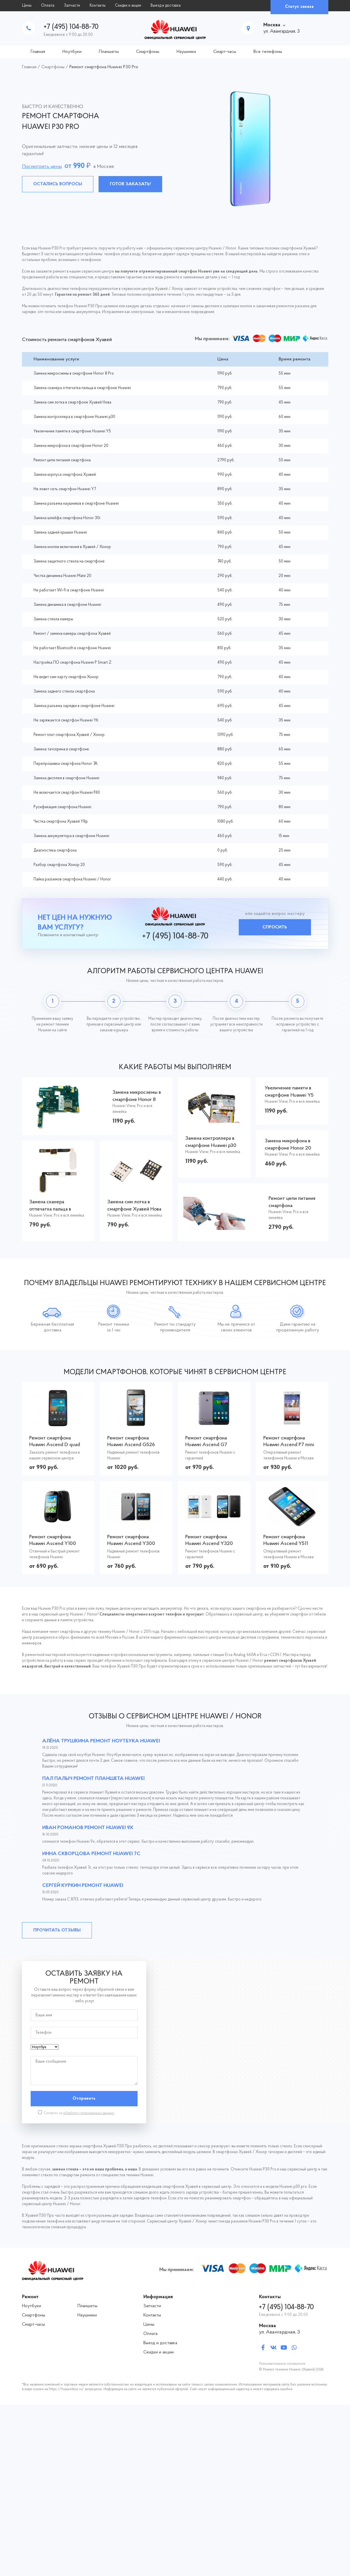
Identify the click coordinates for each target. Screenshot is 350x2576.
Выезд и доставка (166, 5)
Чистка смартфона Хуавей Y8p (61, 821)
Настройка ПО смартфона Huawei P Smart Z (72, 662)
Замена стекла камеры (53, 619)
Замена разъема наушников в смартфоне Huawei (76, 503)
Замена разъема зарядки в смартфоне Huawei (74, 706)
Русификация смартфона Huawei (62, 807)
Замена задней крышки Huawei (60, 532)
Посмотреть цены (42, 166)
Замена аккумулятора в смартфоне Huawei (71, 836)
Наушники (186, 51)
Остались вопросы (57, 184)
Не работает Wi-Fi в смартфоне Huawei (69, 590)
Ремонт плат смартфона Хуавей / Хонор (69, 735)
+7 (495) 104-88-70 (71, 27)
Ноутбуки (72, 51)
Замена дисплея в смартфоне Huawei (66, 778)
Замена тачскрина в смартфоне (61, 749)
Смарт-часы (224, 51)
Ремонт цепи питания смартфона (62, 460)
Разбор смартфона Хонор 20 (59, 865)
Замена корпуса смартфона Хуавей (65, 475)
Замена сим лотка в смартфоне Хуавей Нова (72, 402)
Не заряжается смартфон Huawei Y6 (66, 720)
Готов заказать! (130, 184)
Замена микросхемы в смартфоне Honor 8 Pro (74, 373)
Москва (271, 25)
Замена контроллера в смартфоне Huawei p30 (74, 417)
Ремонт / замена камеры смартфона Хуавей (72, 634)
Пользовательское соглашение (282, 2364)
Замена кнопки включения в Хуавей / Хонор (72, 547)
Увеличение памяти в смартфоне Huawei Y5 (72, 431)
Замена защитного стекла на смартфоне (69, 561)
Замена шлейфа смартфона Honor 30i (67, 518)
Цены (27, 5)
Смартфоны (147, 51)
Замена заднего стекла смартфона (64, 691)
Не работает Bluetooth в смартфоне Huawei (72, 648)
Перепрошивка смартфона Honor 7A (65, 764)
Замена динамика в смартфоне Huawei (67, 605)
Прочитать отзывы (57, 1930)
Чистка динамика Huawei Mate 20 (62, 576)
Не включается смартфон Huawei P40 (67, 793)
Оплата (47, 5)
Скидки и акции (128, 5)
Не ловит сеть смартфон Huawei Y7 (65, 489)
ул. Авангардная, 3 (279, 2332)
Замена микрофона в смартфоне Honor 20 (71, 446)
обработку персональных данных (88, 2113)
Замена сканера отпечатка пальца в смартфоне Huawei (82, 388)
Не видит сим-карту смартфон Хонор (66, 677)
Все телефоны (267, 51)
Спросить (274, 927)
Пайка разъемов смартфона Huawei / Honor (72, 879)
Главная (38, 51)
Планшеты (109, 51)
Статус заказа (299, 6)
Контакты (97, 5)
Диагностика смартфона (55, 850)
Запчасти (72, 5)
